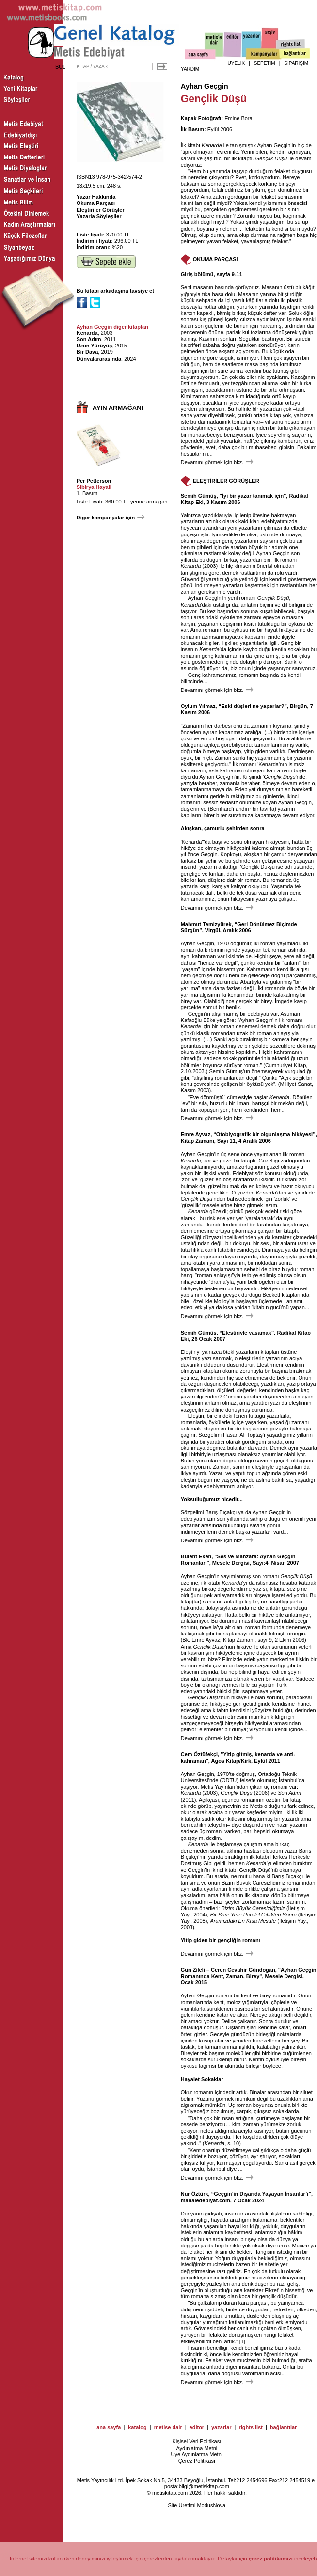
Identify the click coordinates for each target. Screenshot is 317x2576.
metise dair (168, 2427)
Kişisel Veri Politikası (196, 2441)
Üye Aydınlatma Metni (196, 2454)
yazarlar (221, 2427)
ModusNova (211, 2505)
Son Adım (89, 339)
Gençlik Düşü (271, 158)
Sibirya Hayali (94, 487)
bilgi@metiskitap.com (204, 2486)
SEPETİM (264, 63)
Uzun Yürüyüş (94, 345)
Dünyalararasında (99, 358)
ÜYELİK (236, 63)
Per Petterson (94, 481)
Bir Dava (87, 352)
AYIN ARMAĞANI (118, 407)
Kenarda (87, 333)
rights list (250, 2427)
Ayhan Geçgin (204, 86)
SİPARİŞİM (296, 63)
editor (197, 2427)
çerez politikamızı (271, 2558)
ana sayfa (108, 2427)
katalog (137, 2427)
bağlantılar (283, 2427)
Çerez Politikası (196, 2461)
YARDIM (190, 69)
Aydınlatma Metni (196, 2448)
